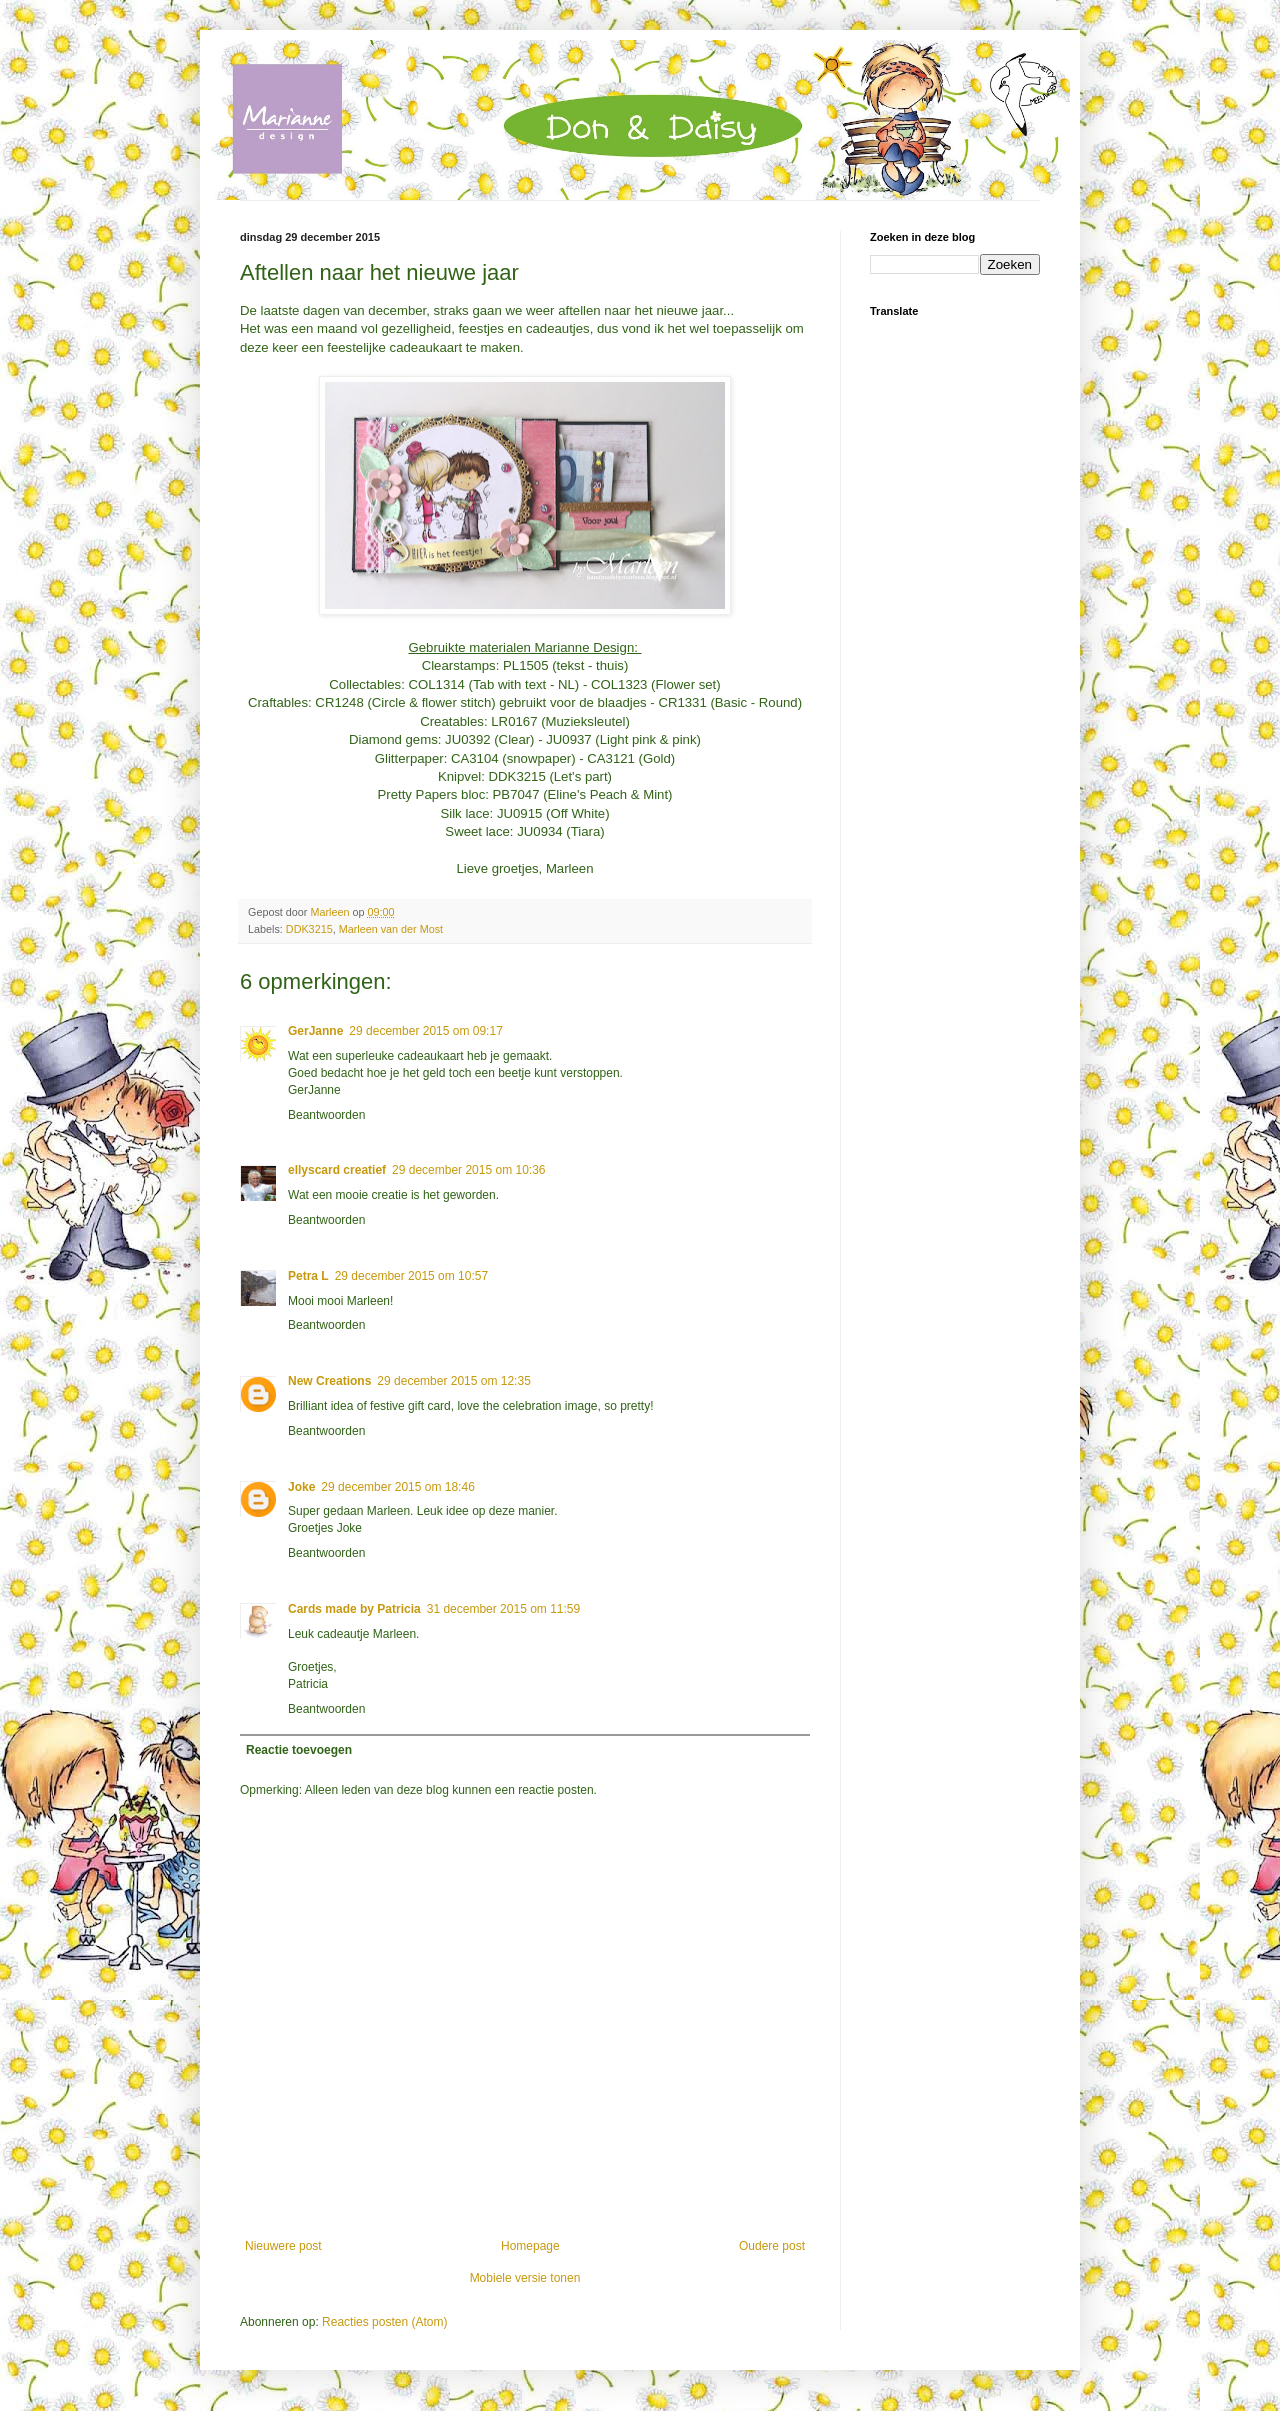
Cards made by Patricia (354, 1609)
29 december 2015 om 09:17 (425, 1031)
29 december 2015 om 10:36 (468, 1170)
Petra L (308, 1276)
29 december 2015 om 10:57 (411, 1276)
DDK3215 (309, 929)
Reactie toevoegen (299, 1750)
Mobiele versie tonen (525, 2278)
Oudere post (772, 2246)
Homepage (530, 2246)
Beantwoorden (326, 1115)
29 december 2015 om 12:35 (453, 1381)
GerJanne (315, 1031)
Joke (301, 1487)
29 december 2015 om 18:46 (397, 1487)
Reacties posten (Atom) (384, 2322)
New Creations (329, 1381)
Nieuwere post (283, 2246)
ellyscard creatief (337, 1170)
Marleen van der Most (391, 929)
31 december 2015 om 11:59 (503, 1609)
